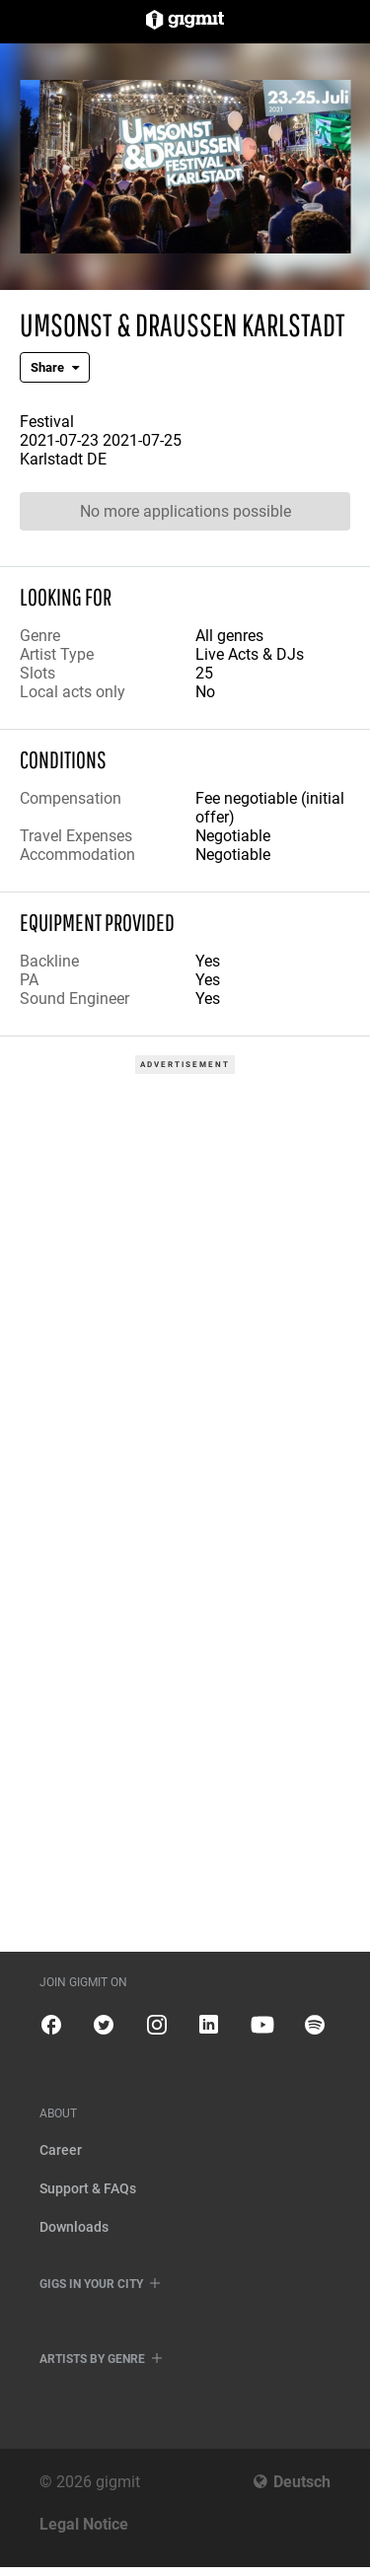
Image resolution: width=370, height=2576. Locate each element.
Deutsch (302, 2481)
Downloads (74, 2227)
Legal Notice (83, 2524)
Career (60, 2150)
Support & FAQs (87, 2188)
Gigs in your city (91, 2284)
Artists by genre (92, 2359)
